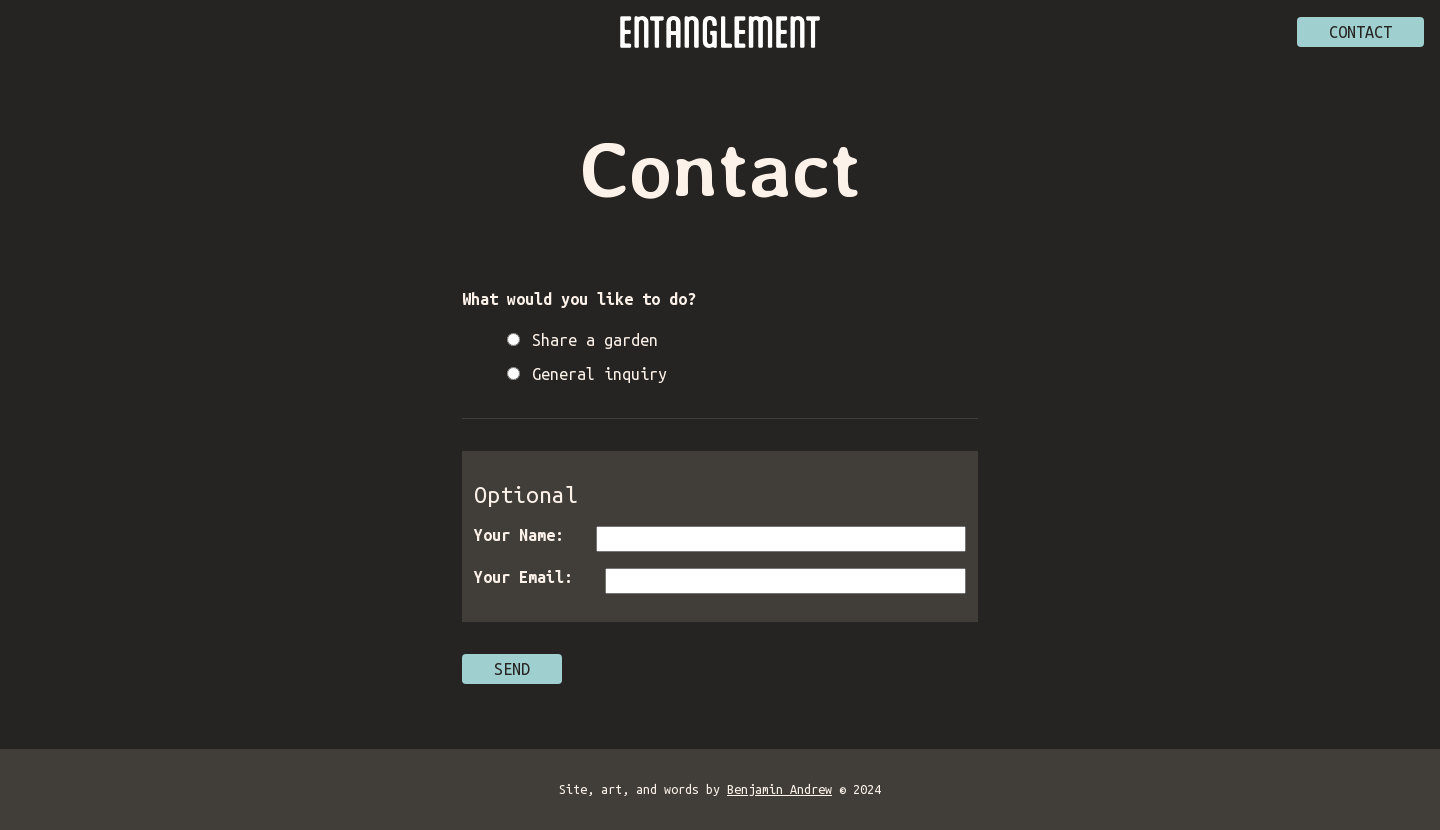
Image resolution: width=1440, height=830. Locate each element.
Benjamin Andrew (779, 789)
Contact (1360, 32)
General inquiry (599, 374)
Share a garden (595, 340)
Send (512, 669)
